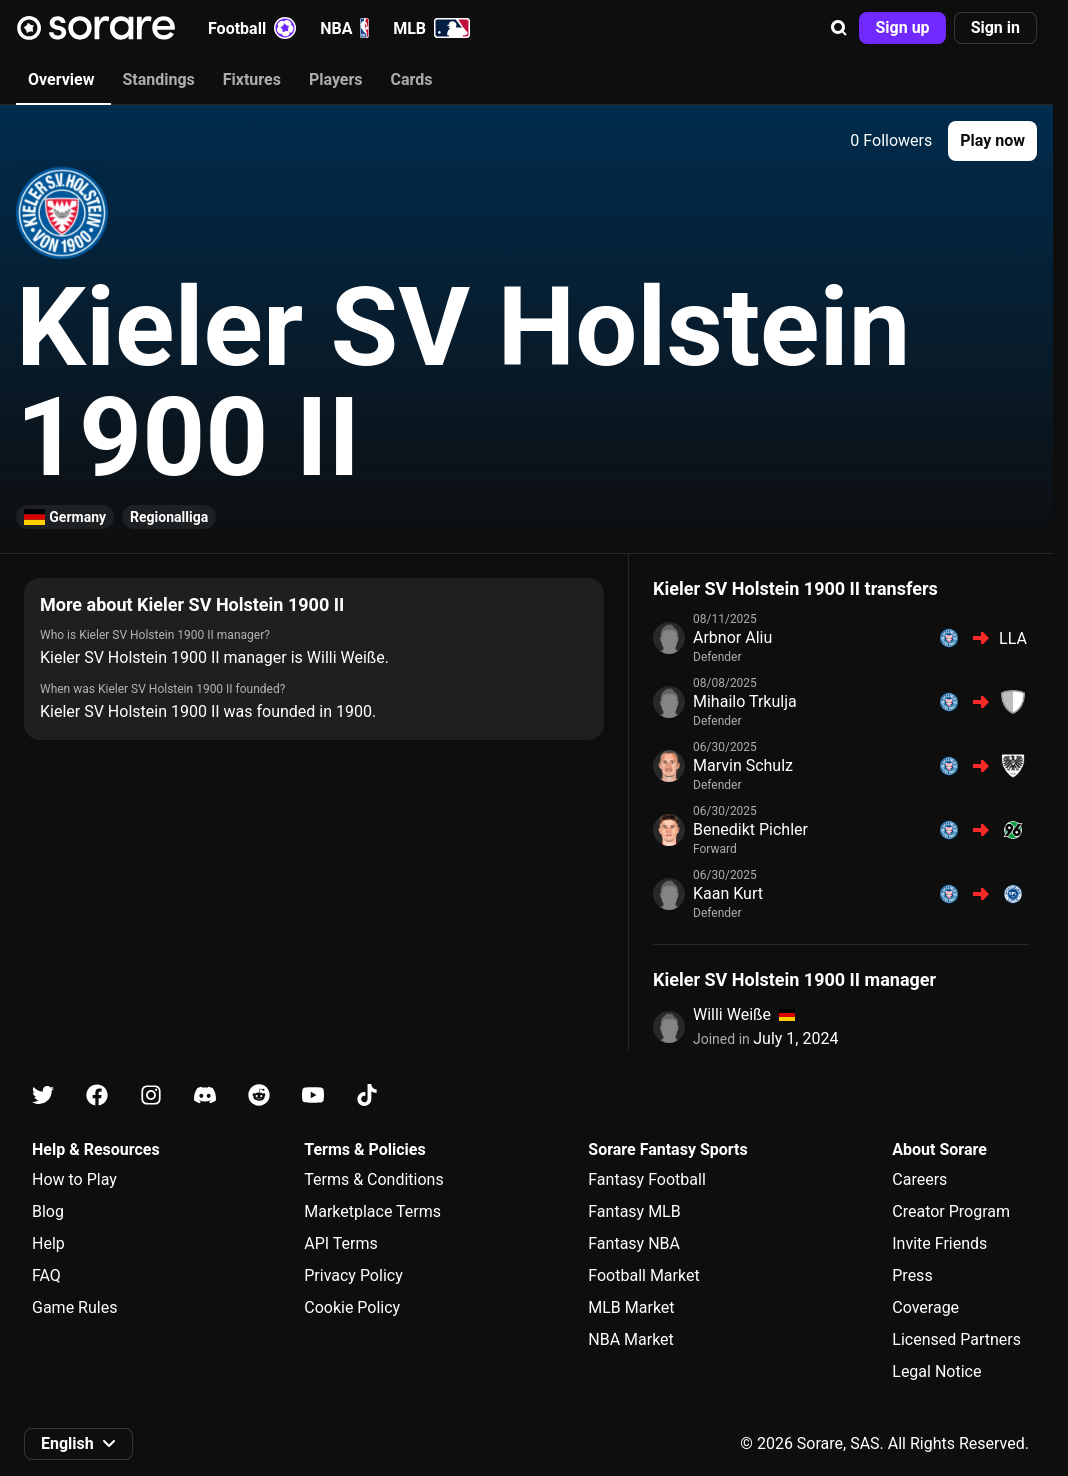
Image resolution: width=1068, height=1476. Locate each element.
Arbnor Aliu (732, 637)
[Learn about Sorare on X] (43, 1095)
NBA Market (631, 1339)
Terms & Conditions (374, 1179)
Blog (48, 1211)
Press (912, 1275)
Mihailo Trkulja (745, 701)
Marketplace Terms (372, 1211)
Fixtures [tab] (252, 79)
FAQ (46, 1275)
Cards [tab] (412, 79)
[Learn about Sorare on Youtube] (313, 1095)
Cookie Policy (352, 1307)
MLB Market (631, 1307)
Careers (919, 1179)
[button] (839, 28)
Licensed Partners (956, 1339)
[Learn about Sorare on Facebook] (97, 1095)
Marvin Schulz (743, 765)
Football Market (643, 1275)
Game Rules (74, 1307)
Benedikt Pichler (750, 829)
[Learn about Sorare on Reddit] (259, 1095)
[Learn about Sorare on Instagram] (151, 1095)
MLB (431, 28)
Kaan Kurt (728, 893)
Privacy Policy (353, 1275)
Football (252, 28)
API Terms (341, 1243)
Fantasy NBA (634, 1243)
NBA (344, 28)
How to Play (74, 1179)
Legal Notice (936, 1371)
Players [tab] (336, 79)
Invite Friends (939, 1243)
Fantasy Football (646, 1179)
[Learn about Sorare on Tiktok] (367, 1095)
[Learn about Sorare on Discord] (205, 1095)
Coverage (925, 1307)
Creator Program (951, 1211)
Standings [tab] (158, 79)
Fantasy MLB (634, 1211)
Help (48, 1243)
